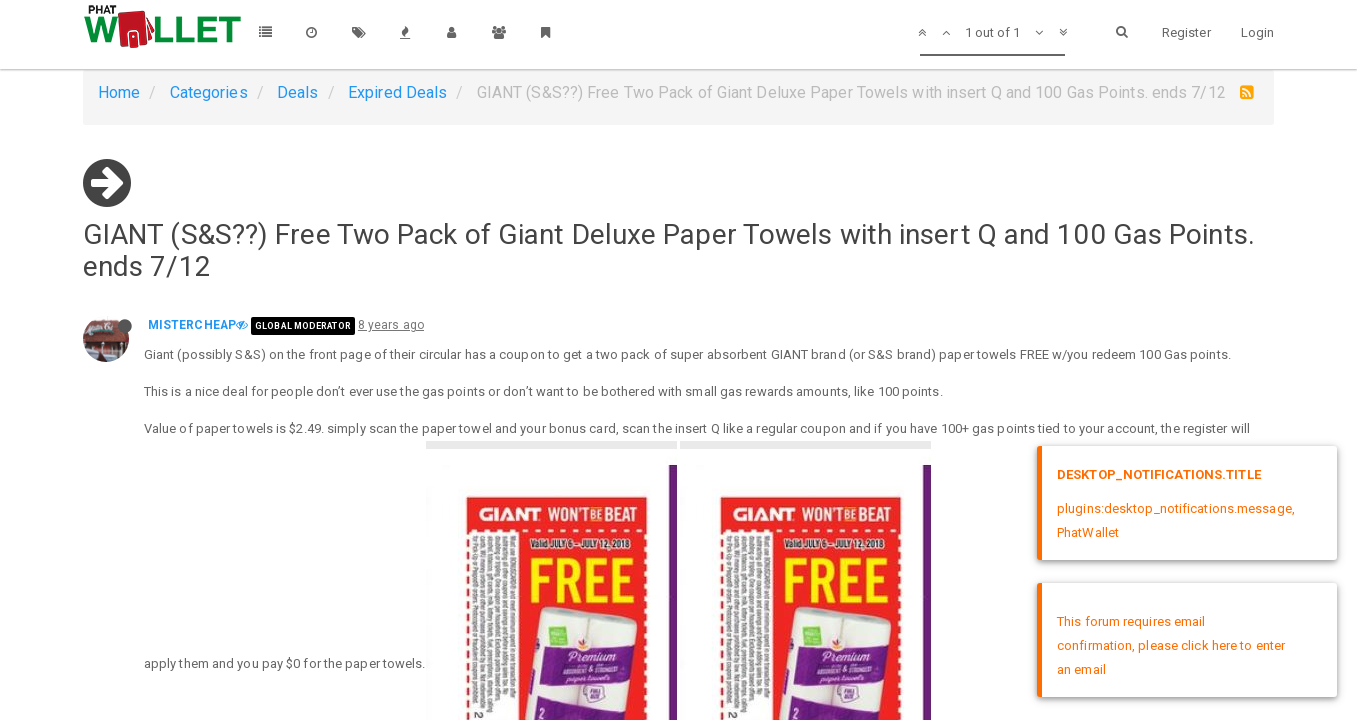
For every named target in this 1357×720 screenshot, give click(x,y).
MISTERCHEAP (192, 325)
